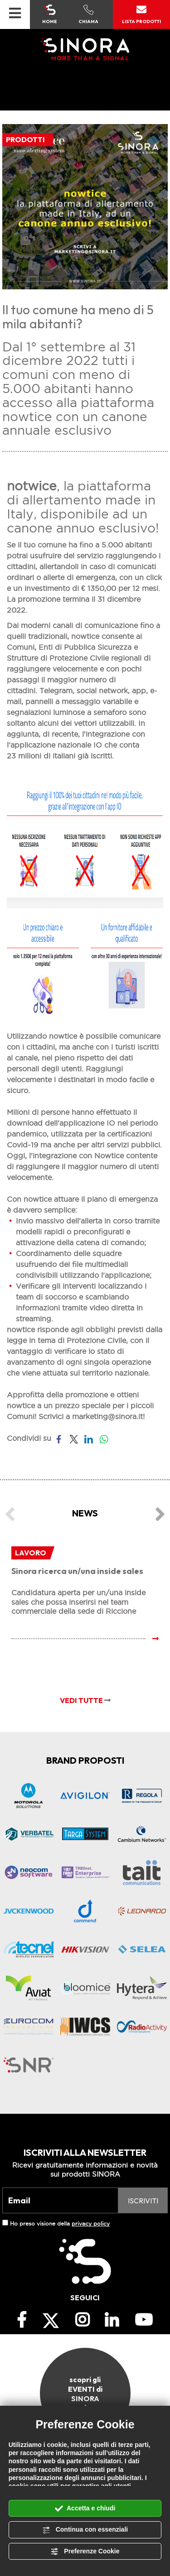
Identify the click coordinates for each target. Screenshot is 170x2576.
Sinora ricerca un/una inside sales (77, 1571)
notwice (32, 486)
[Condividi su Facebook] (58, 1438)
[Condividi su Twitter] (73, 1438)
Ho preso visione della (60, 2223)
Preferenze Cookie (84, 2551)
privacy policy (91, 2223)
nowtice (63, 1036)
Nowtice (109, 1155)
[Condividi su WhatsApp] (103, 1438)
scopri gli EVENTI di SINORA (85, 2393)
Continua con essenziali (85, 2530)
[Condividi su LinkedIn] (88, 1438)
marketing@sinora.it (107, 1416)
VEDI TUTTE (85, 1700)
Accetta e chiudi (85, 2508)
